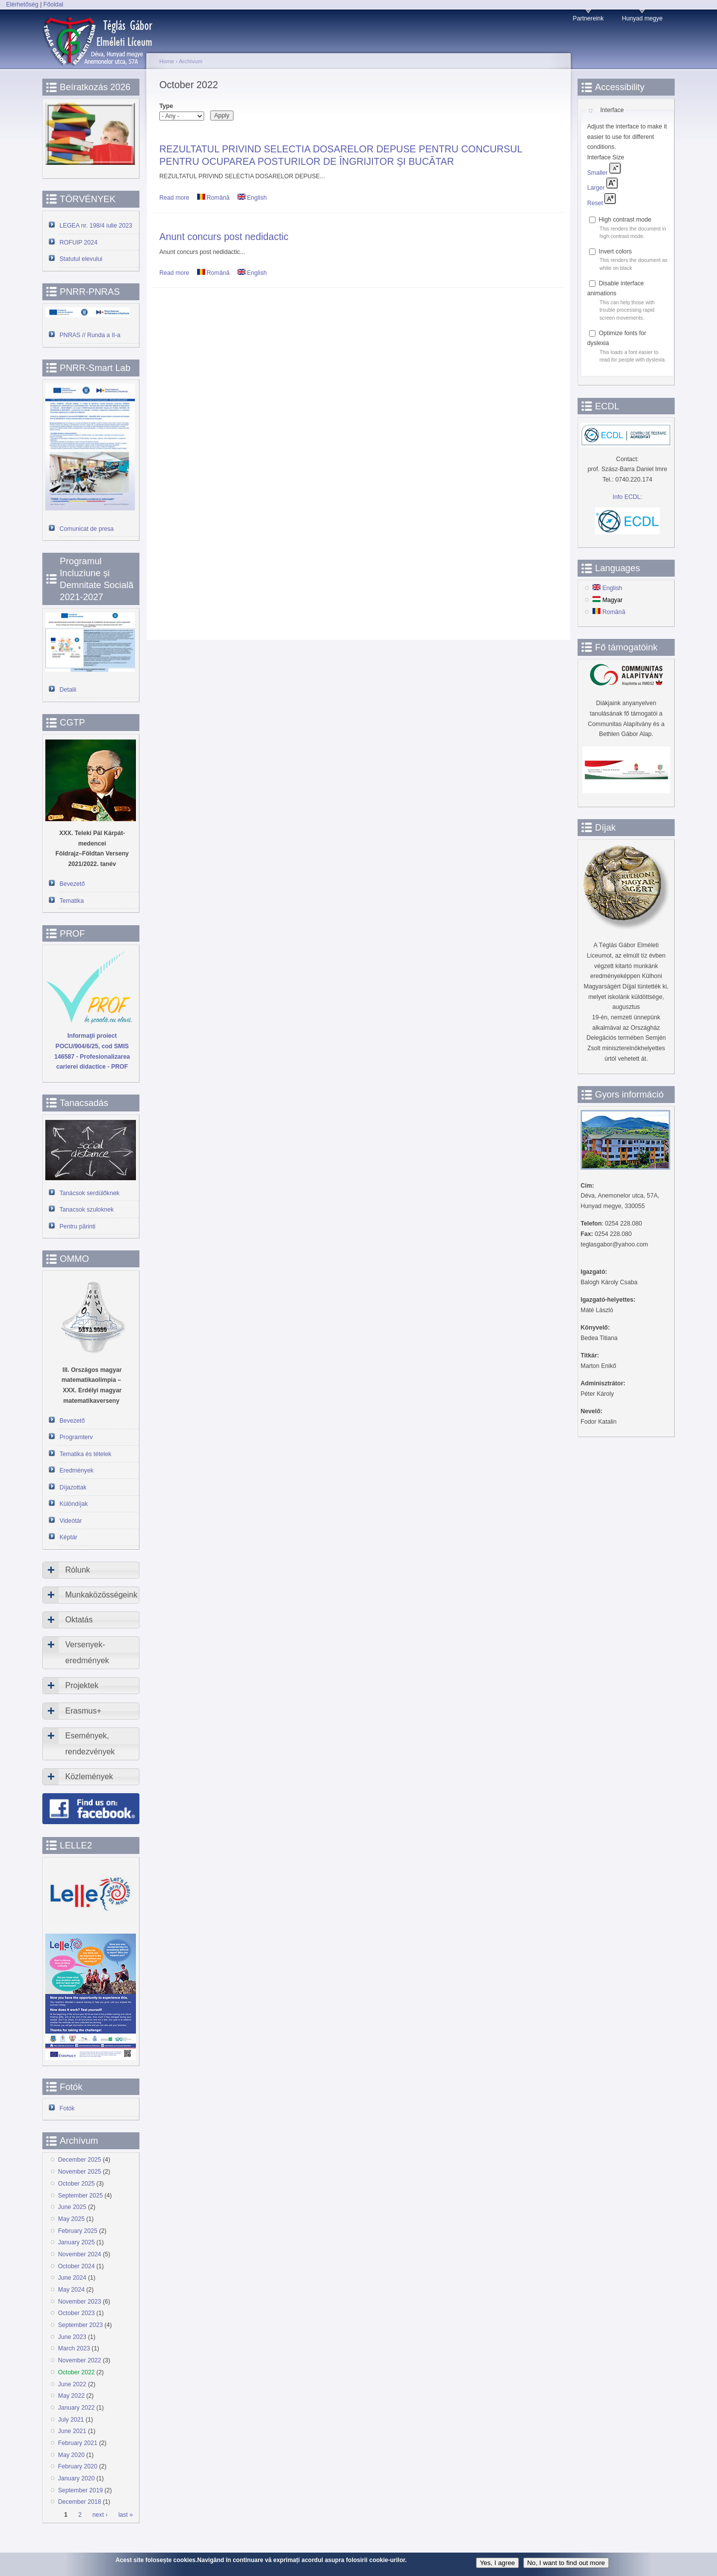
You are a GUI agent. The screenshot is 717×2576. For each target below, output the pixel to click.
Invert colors (615, 251)
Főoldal (53, 4)
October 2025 (76, 2183)
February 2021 (78, 2443)
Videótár (71, 1520)
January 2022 (76, 2407)
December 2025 (80, 2159)
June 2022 (72, 2384)
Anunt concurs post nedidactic (223, 236)
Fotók (67, 2108)
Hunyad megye (642, 18)
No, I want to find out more (566, 2563)
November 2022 (80, 2360)
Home (166, 61)
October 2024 (76, 2266)
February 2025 (78, 2230)
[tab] (90, 1570)
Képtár (69, 1537)
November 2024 (80, 2254)
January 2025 (76, 2242)
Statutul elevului (81, 258)
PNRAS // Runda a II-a (90, 335)
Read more (174, 197)
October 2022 (76, 2372)
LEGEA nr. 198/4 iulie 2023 (96, 225)
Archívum (190, 61)
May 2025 (71, 2218)
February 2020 (78, 2466)
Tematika (72, 900)
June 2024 (72, 2277)
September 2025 (80, 2195)
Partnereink (588, 18)
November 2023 (80, 2301)
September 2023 (80, 2325)
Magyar (607, 600)
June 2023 (72, 2336)
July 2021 (71, 2419)
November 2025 (80, 2171)
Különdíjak (74, 1503)
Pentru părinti (78, 1226)
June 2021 (72, 2431)
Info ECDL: (627, 496)
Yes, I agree (497, 2563)
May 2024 (71, 2289)
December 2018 (80, 2501)
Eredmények (77, 1470)
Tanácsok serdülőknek (90, 1193)
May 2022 (71, 2395)
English (252, 197)
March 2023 (74, 2348)
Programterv (76, 1437)
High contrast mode (625, 219)
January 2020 (76, 2478)
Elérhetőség (22, 4)
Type (166, 106)
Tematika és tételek (86, 1454)
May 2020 (71, 2455)
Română (213, 197)
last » (126, 2515)
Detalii (68, 689)
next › (100, 2515)
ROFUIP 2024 (79, 242)
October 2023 (76, 2313)
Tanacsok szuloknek (87, 1209)
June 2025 (72, 2207)
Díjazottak (73, 1487)
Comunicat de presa (87, 528)
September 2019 (80, 2490)
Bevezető (72, 883)
